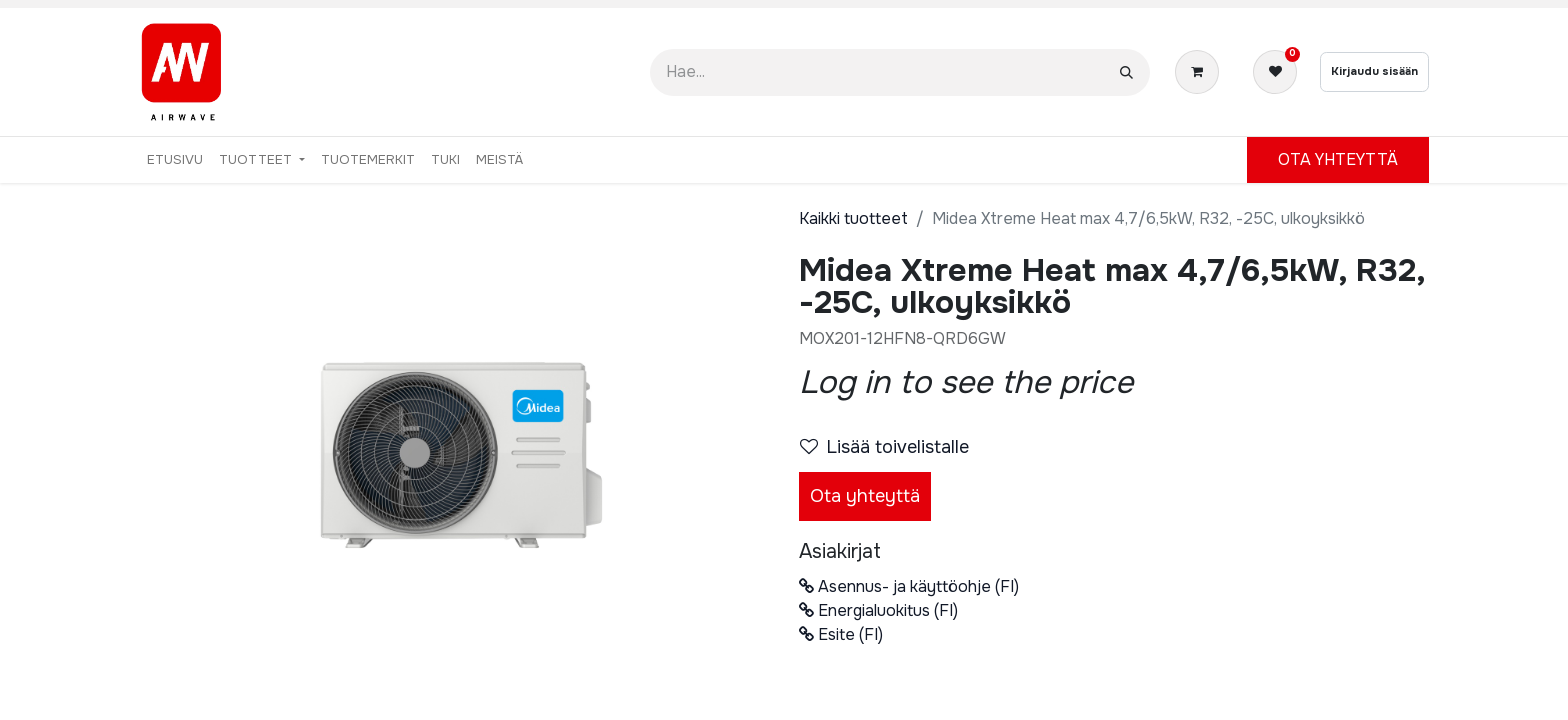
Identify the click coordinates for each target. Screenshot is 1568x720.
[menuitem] (175, 160)
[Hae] (1126, 72)
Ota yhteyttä (865, 496)
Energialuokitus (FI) (878, 610)
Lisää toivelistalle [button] (884, 447)
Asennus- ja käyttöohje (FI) (909, 586)
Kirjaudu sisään (1374, 71)
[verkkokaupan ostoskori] (1201, 72)
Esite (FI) (841, 634)
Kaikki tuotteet (853, 218)
